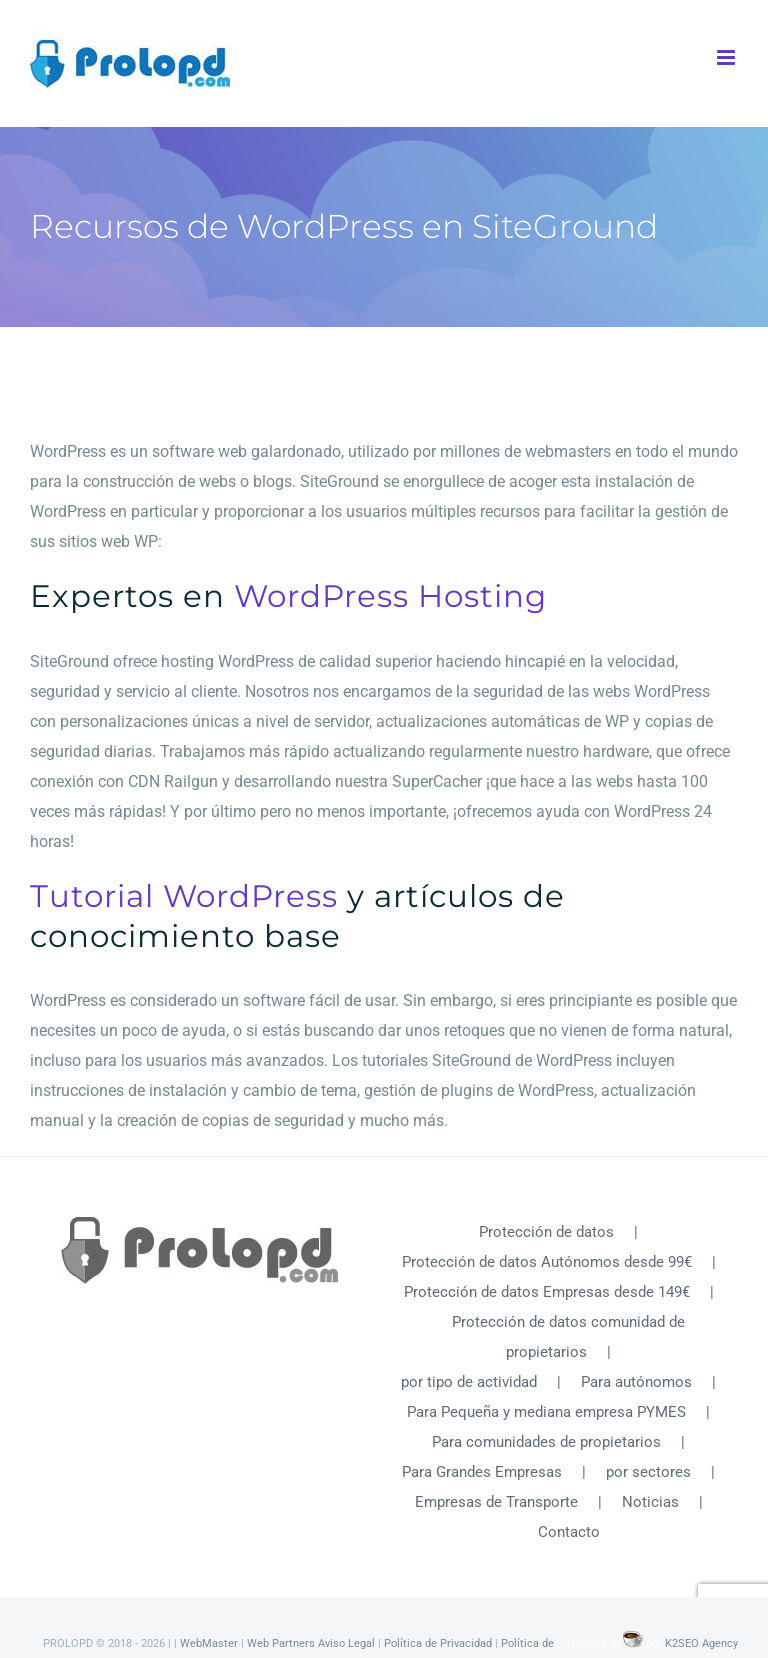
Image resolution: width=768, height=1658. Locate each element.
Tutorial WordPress (184, 896)
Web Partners (281, 1643)
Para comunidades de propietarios (546, 1442)
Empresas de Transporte (496, 1502)
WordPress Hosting (390, 596)
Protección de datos (546, 1232)
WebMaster (209, 1643)
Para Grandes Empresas (482, 1472)
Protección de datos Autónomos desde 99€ (547, 1262)
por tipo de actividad (469, 1382)
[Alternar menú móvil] (727, 57)
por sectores (648, 1472)
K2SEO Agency (701, 1643)
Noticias (650, 1502)
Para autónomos (636, 1382)
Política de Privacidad (438, 1643)
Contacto (569, 1532)
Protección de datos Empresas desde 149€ (547, 1292)
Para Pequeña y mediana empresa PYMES (546, 1412)
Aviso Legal (346, 1643)
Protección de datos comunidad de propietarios (568, 1337)
